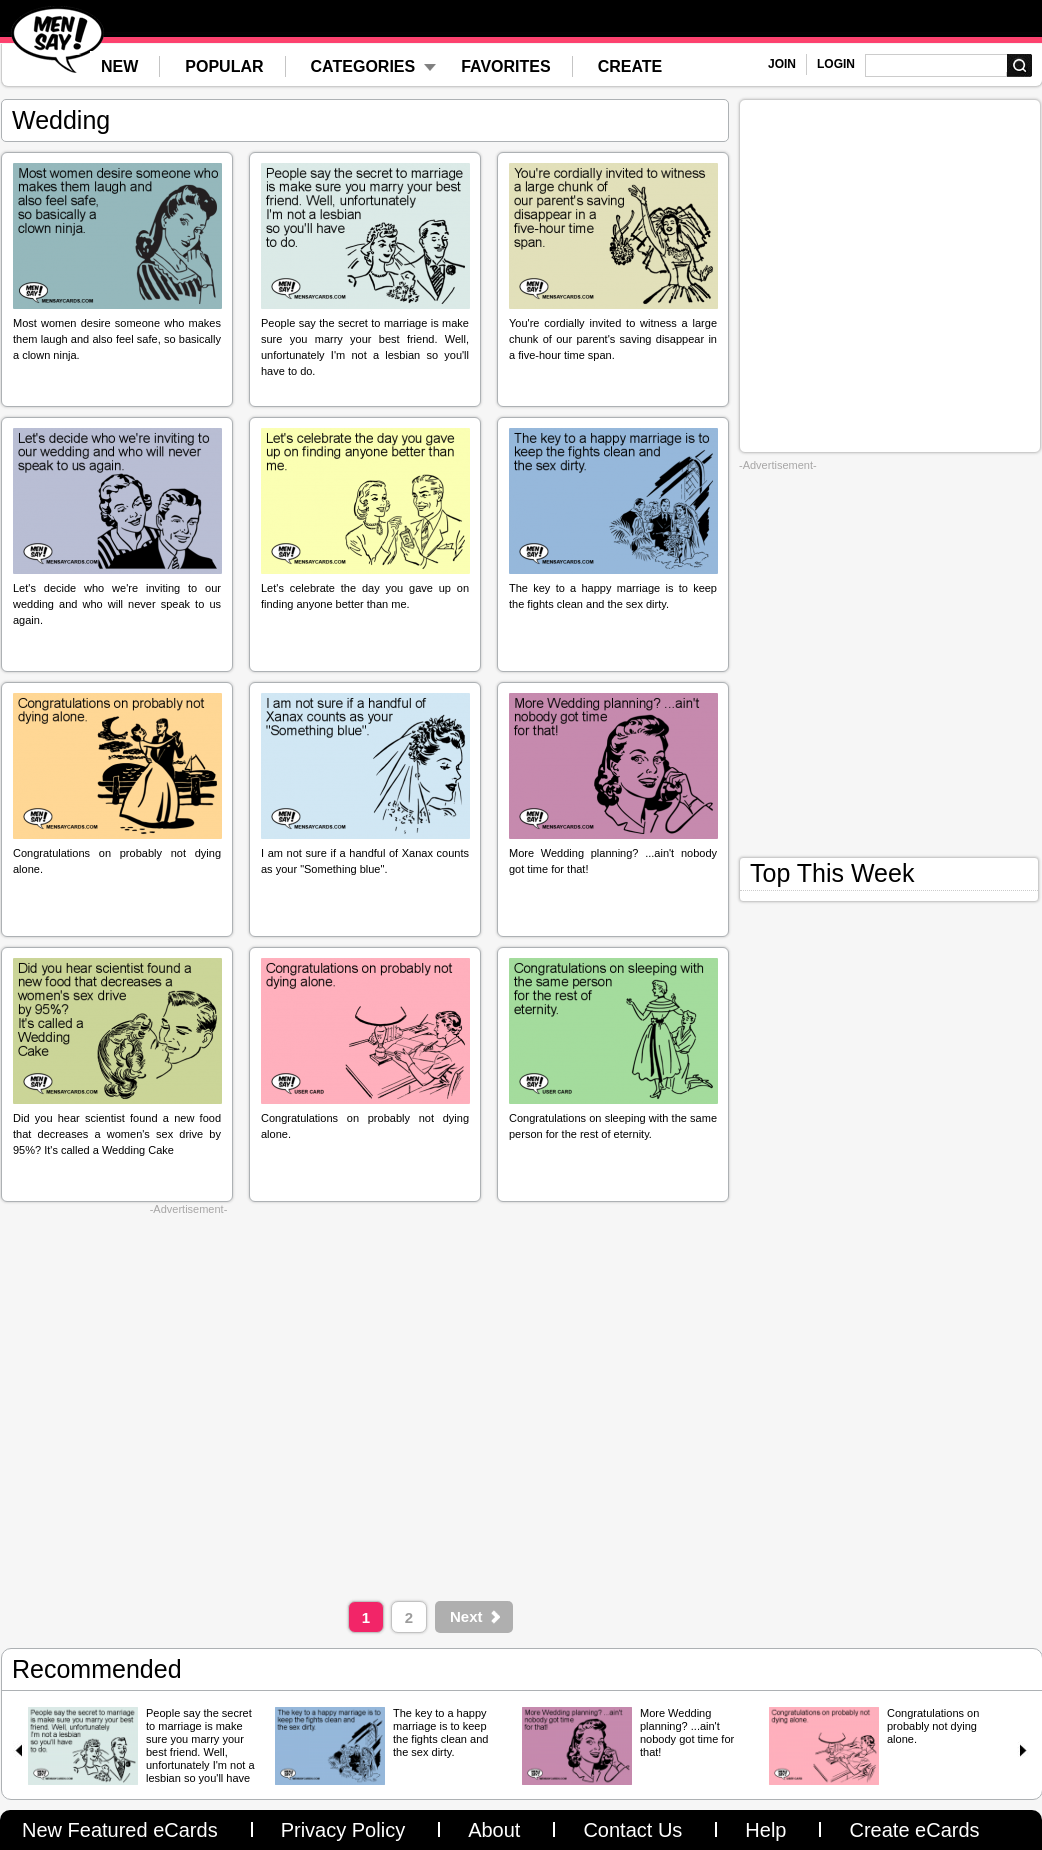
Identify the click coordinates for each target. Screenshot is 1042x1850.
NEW (119, 66)
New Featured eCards (120, 1830)
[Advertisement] (188, 1403)
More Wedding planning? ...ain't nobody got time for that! (687, 1732)
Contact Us (632, 1830)
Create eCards (914, 1830)
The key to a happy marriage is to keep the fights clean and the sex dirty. (440, 1732)
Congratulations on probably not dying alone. (933, 1726)
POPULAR (224, 66)
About (494, 1830)
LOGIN (836, 64)
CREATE (630, 66)
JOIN (782, 64)
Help (765, 1830)
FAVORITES (506, 66)
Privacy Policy (343, 1830)
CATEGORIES (363, 66)
